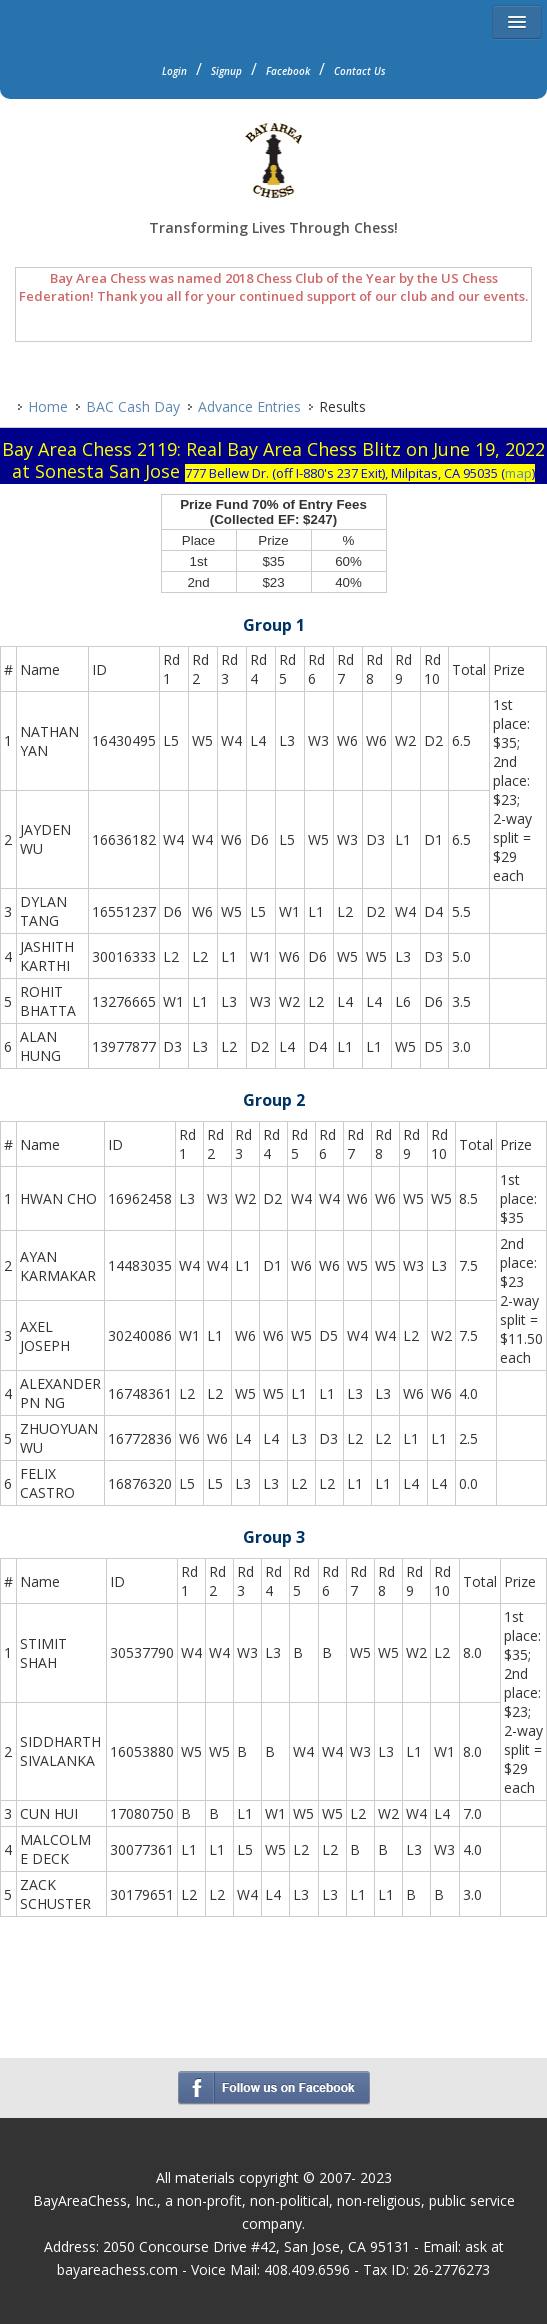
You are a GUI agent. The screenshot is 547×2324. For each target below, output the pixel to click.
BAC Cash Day (133, 406)
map (518, 473)
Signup (226, 71)
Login (174, 71)
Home (48, 406)
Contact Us (360, 71)
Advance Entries (249, 406)
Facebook (288, 71)
